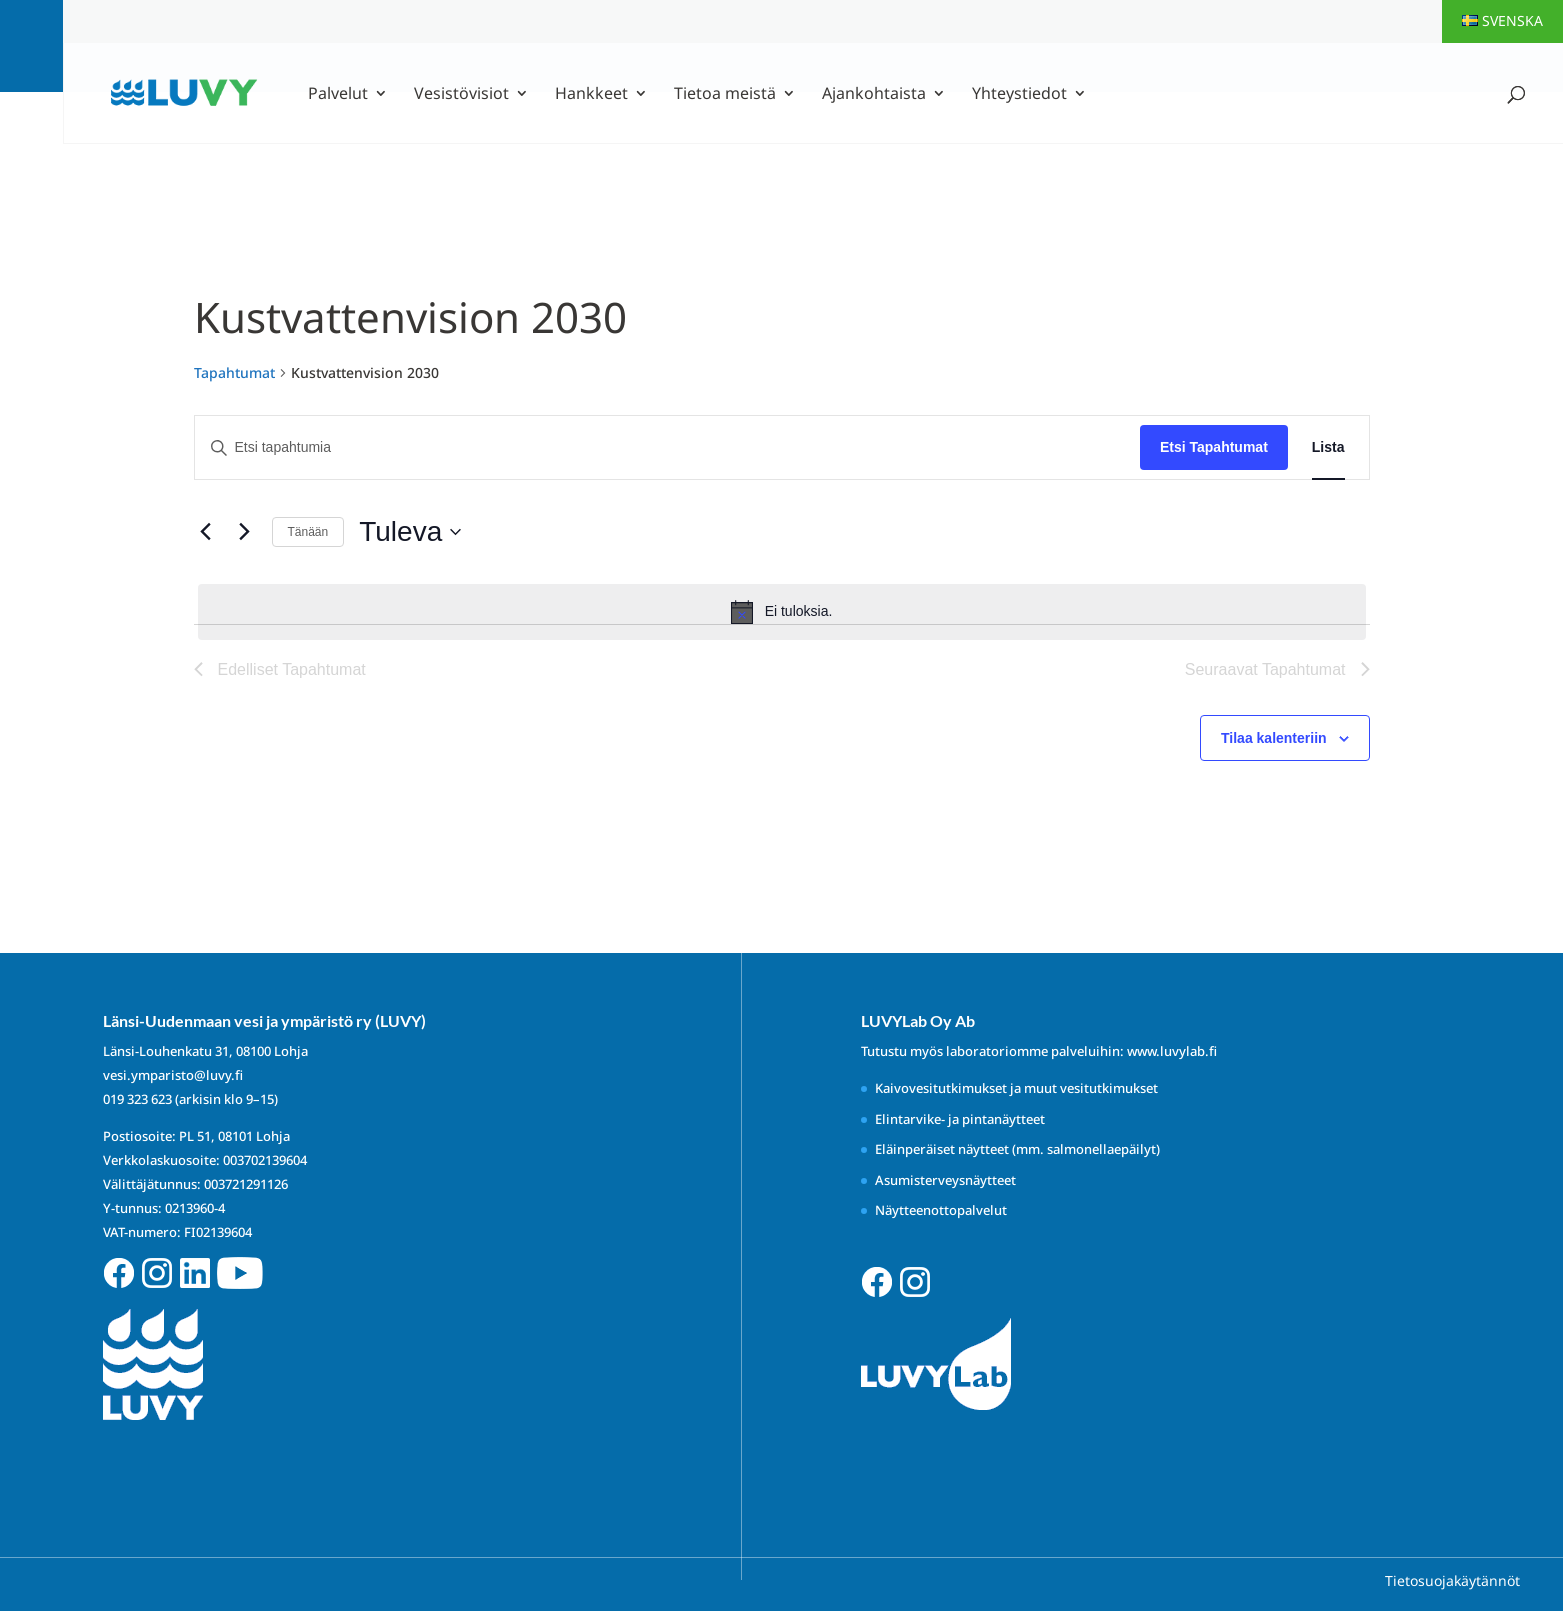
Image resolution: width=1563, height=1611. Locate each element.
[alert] (782, 612)
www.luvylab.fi (1172, 1051)
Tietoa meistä (725, 95)
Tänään (308, 532)
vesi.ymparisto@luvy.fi (173, 1075)
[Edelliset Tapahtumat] (206, 532)
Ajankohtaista (874, 95)
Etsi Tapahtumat (1214, 447)
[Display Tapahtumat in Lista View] (1328, 447)
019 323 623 (137, 1099)
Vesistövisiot (461, 95)
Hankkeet (591, 95)
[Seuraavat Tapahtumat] (245, 532)
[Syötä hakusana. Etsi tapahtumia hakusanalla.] (667, 447)
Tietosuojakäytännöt (1452, 1580)
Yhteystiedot (1019, 95)
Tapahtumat (234, 372)
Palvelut (338, 95)
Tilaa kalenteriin (1274, 738)
